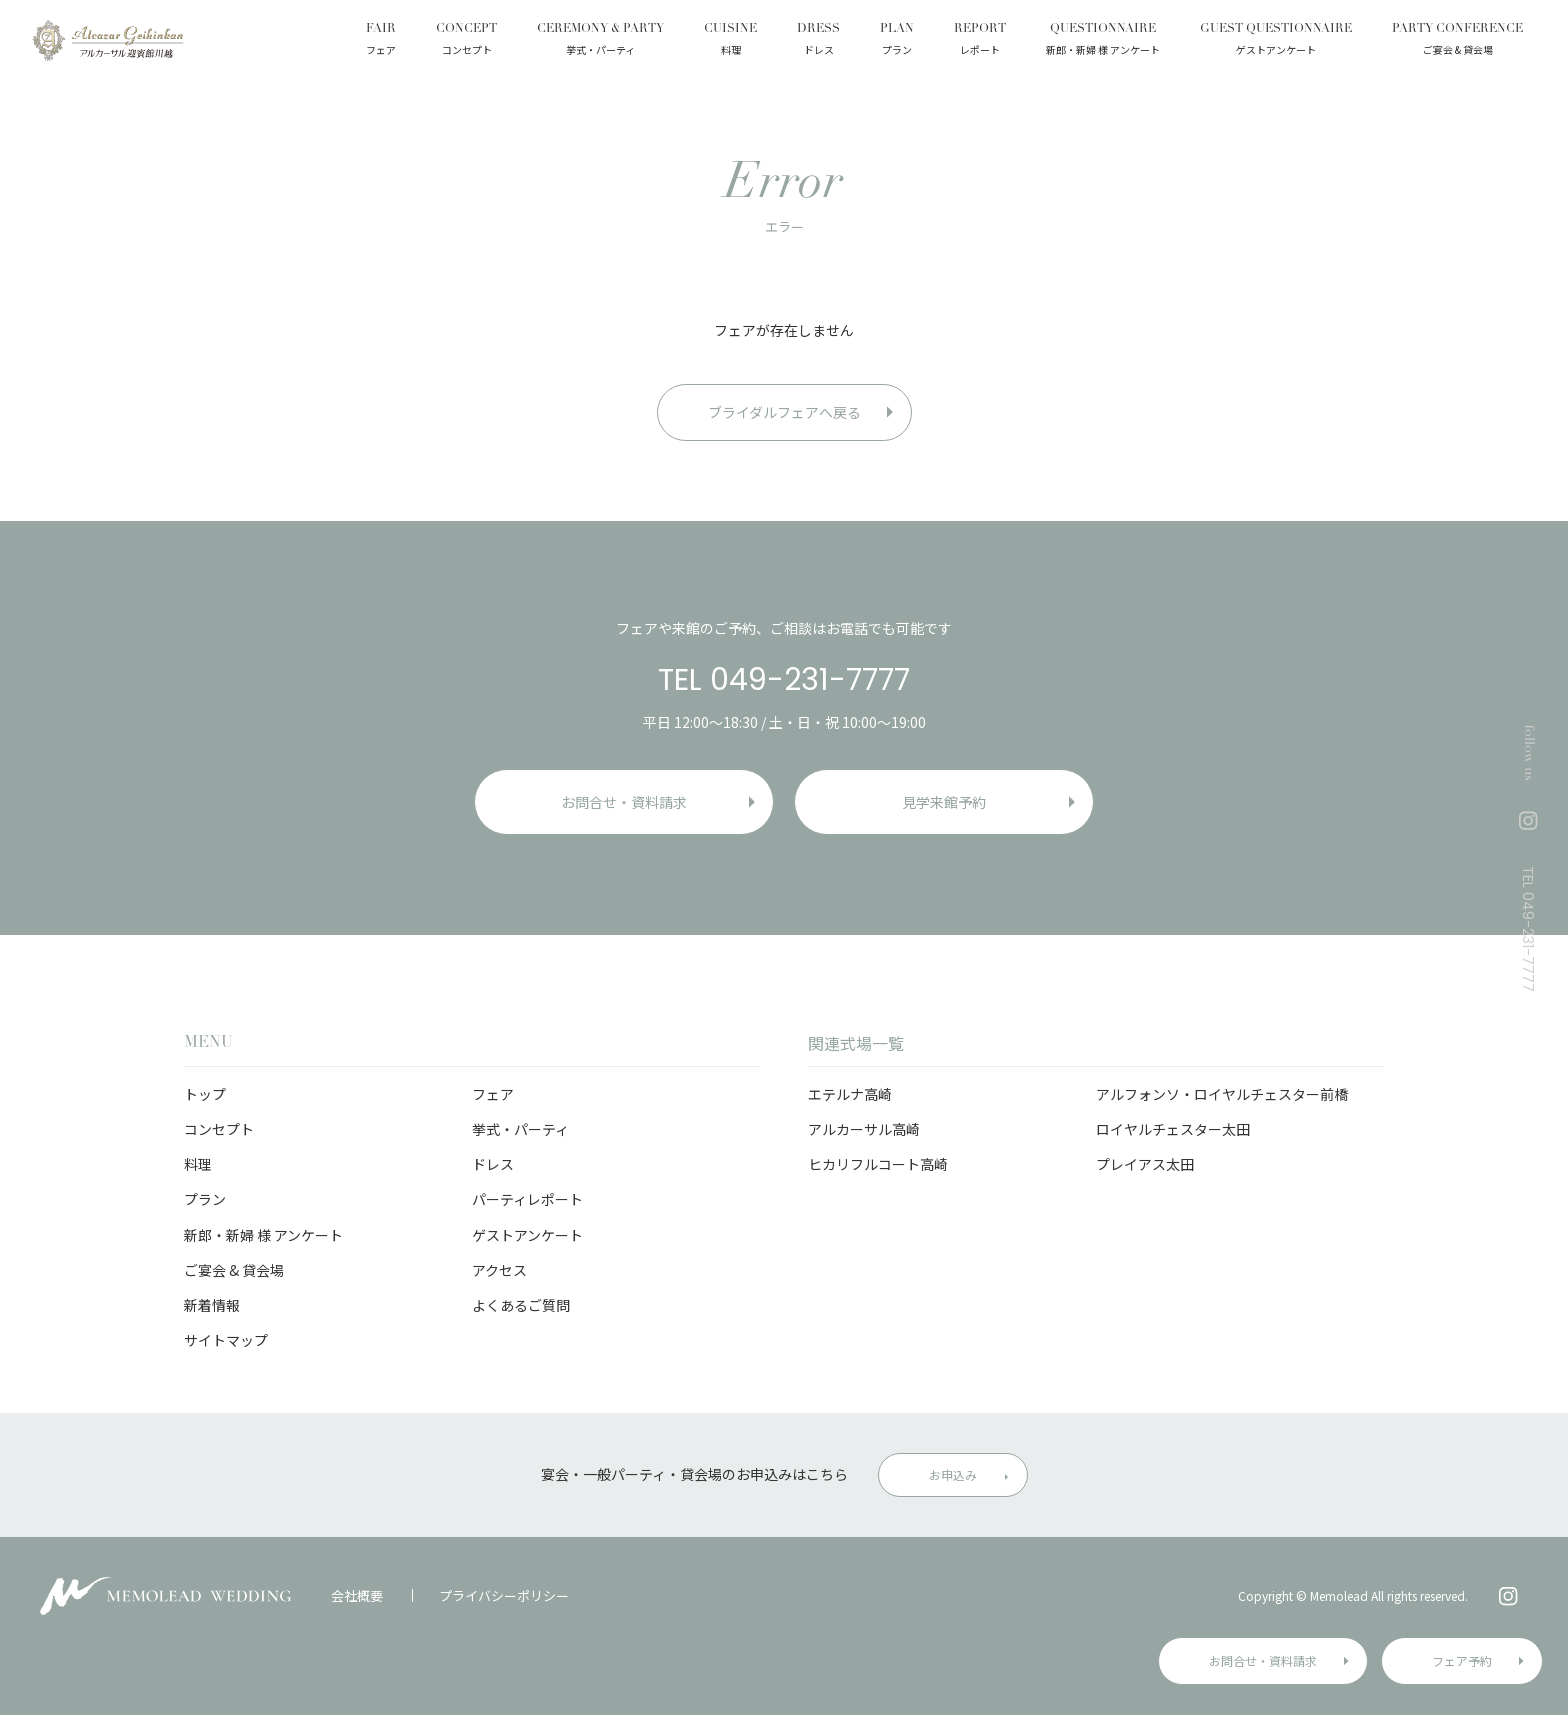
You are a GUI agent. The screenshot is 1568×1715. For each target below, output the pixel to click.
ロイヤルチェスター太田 (1173, 1129)
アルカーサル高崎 (864, 1129)
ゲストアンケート (527, 1235)
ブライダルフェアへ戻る (784, 412)
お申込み (953, 1474)
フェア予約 (1462, 1660)
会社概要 (357, 1595)
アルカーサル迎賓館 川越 (107, 40)
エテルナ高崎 (850, 1094)
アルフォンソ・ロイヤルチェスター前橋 (1222, 1094)
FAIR (381, 41)
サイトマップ (226, 1340)
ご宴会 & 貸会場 (234, 1270)
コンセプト (219, 1129)
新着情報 (212, 1305)
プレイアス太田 (1145, 1164)
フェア (493, 1094)
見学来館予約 (944, 802)
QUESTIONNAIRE (1103, 41)
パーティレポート (527, 1199)
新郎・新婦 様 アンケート (263, 1235)
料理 (198, 1164)
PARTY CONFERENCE (1457, 41)
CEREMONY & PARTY (600, 41)
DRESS (818, 41)
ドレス (493, 1164)
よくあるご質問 (521, 1305)
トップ (205, 1094)
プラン (205, 1199)
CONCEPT (466, 41)
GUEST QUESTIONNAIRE (1276, 41)
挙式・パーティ (520, 1129)
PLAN (897, 41)
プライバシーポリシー (504, 1595)
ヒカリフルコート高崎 (878, 1164)
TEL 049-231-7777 (784, 680)
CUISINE (730, 41)
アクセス (499, 1270)
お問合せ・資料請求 (1263, 1660)
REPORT (980, 41)
